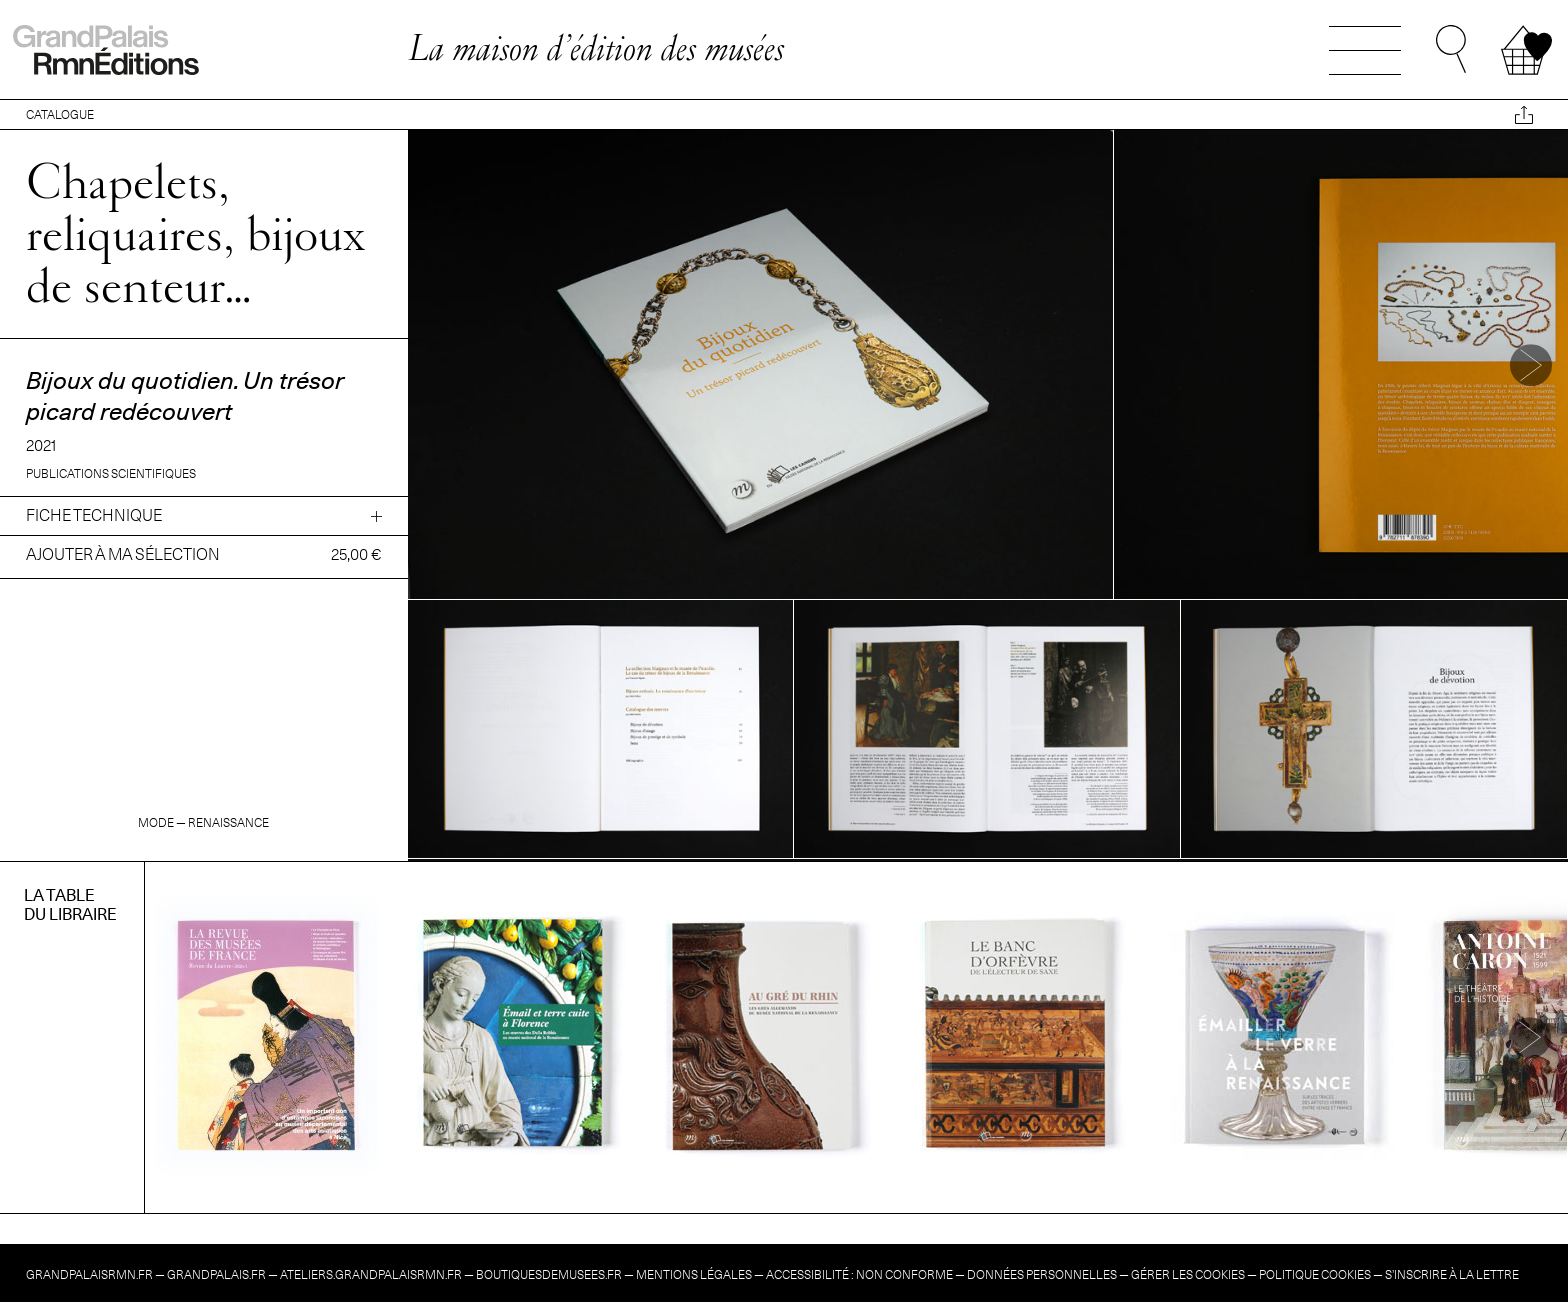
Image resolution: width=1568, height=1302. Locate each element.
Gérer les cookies (1188, 1274)
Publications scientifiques (111, 473)
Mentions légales (694, 1274)
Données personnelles (1042, 1274)
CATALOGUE (60, 114)
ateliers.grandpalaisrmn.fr (371, 1274)
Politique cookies (1315, 1274)
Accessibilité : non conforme (859, 1274)
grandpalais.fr (216, 1274)
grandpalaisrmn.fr (89, 1274)
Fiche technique (94, 515)
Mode (156, 822)
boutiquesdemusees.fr (549, 1274)
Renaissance (228, 822)
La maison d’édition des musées (596, 47)
